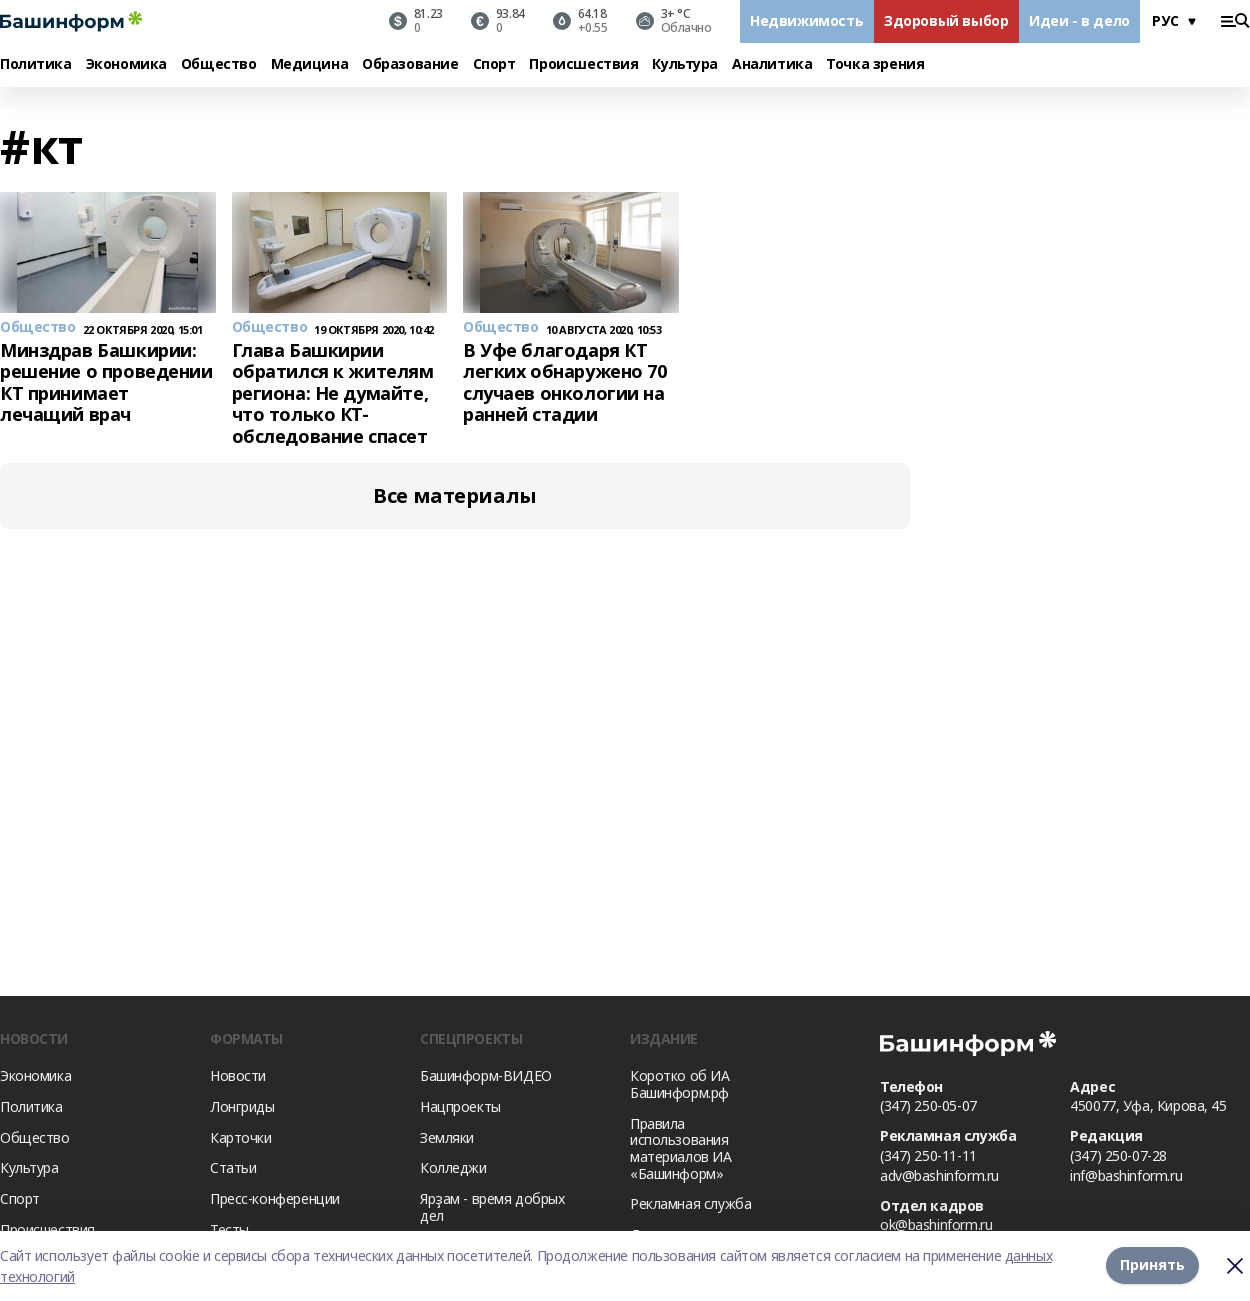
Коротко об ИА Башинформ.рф (680, 1084)
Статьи (233, 1167)
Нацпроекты (460, 1106)
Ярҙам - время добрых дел (492, 1207)
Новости (238, 1075)
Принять (1152, 1265)
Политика (36, 64)
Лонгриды (242, 1106)
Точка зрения (875, 64)
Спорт (494, 64)
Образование (410, 64)
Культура (685, 64)
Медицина (310, 64)
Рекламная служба (690, 1203)
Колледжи (453, 1167)
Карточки (241, 1137)
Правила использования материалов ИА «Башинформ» (681, 1148)
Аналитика (772, 64)
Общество (219, 64)
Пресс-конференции (275, 1198)
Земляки (447, 1137)
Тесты (229, 1229)
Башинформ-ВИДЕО (486, 1075)
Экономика (126, 64)
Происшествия (583, 64)
